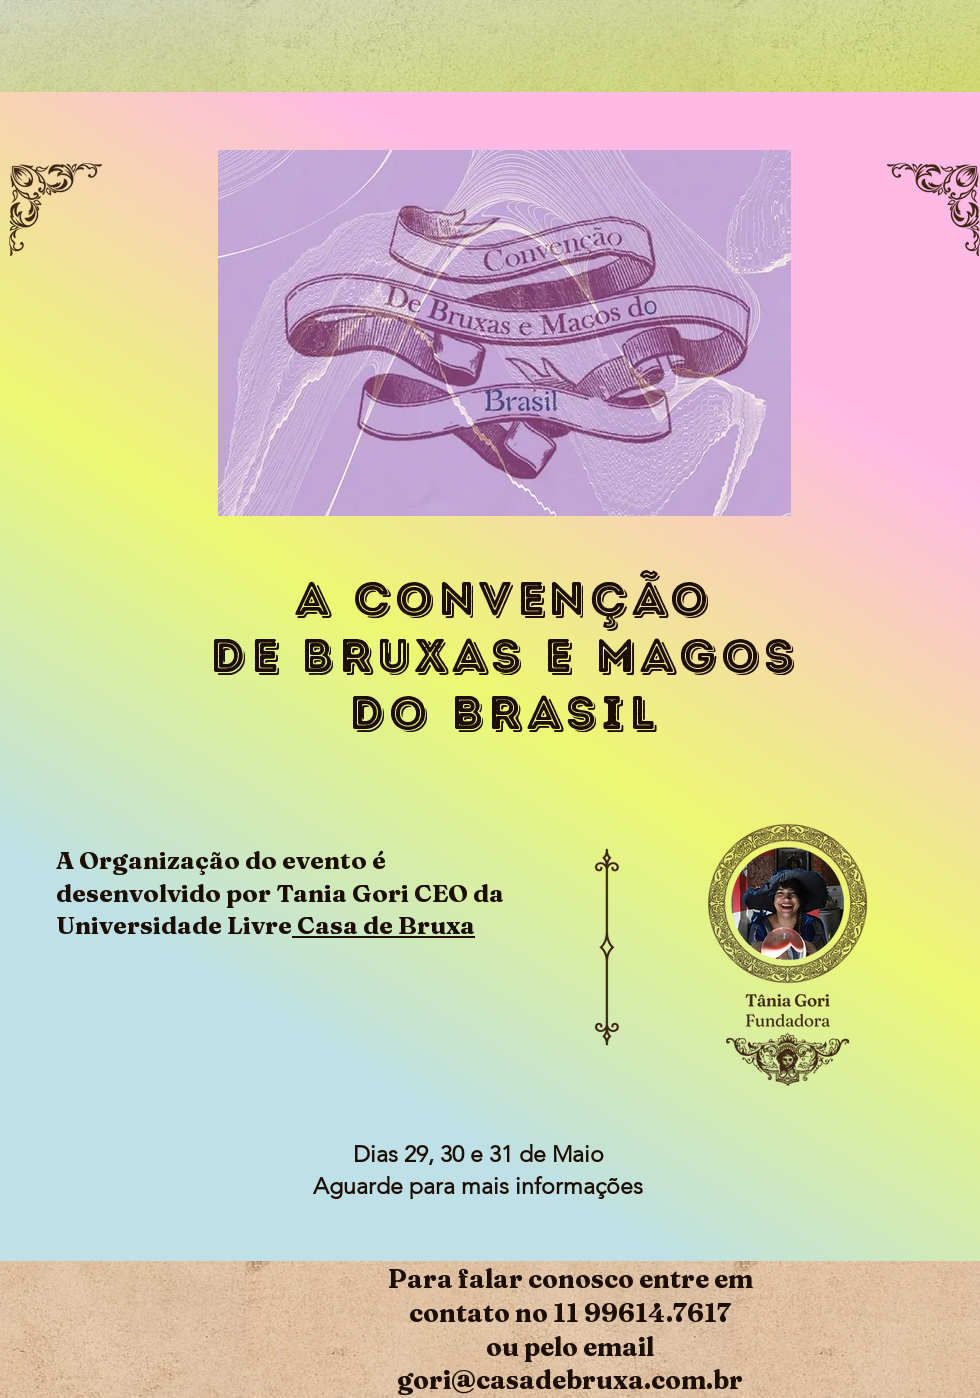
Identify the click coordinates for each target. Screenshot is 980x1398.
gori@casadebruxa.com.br (570, 1380)
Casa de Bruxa (383, 925)
